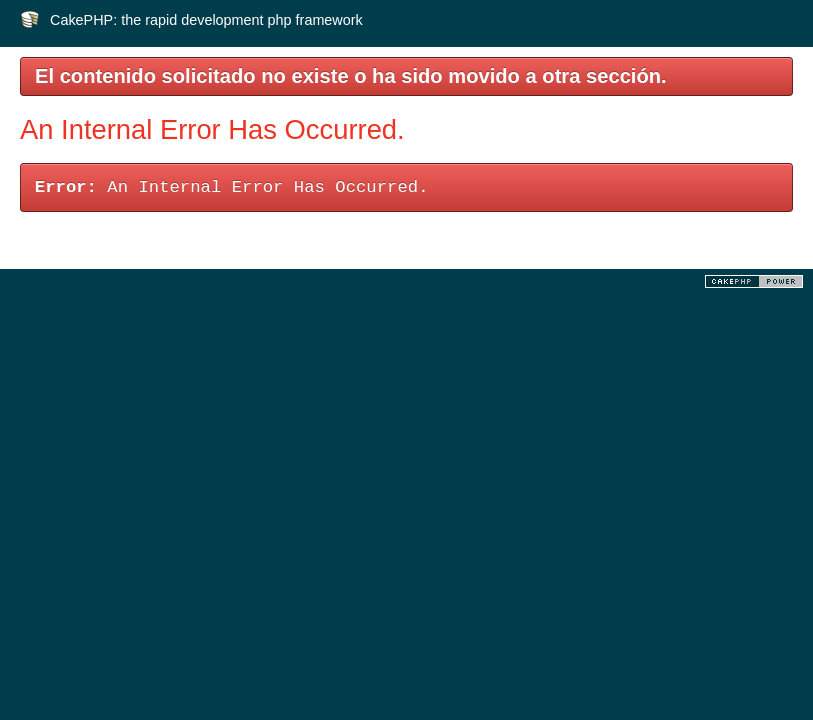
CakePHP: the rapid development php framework (206, 20)
